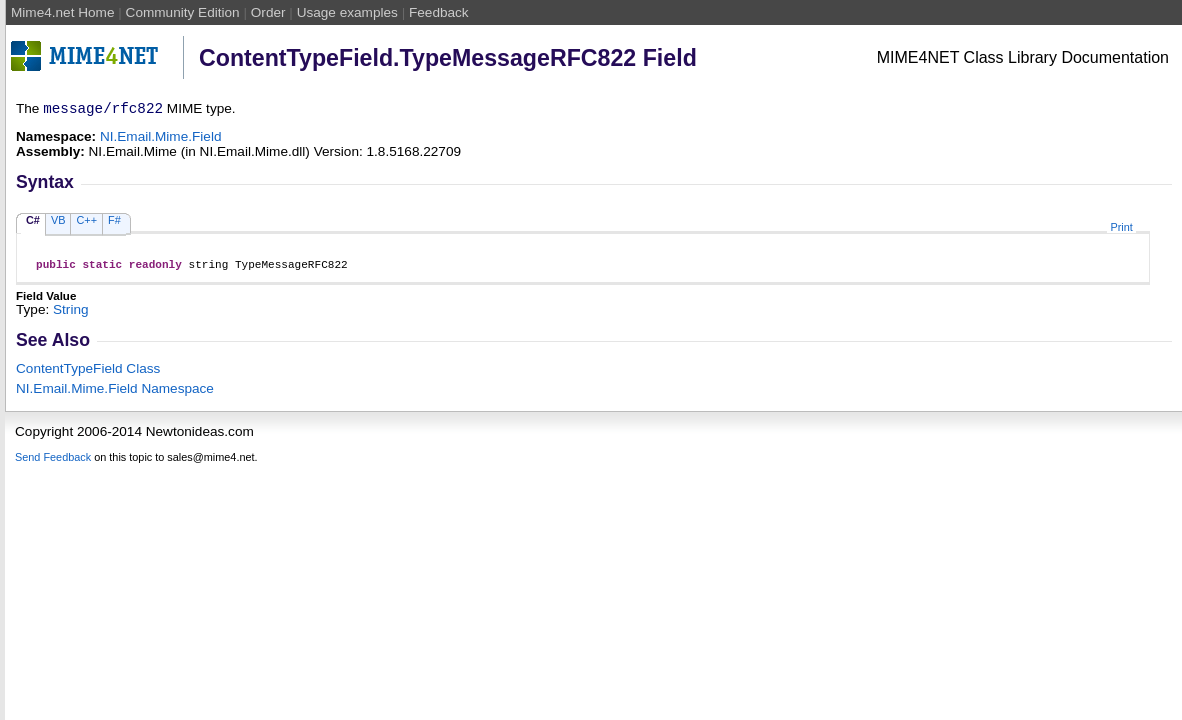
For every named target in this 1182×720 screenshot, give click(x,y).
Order (268, 12)
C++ (86, 223)
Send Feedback (53, 463)
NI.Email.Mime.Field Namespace (115, 394)
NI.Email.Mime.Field (161, 139)
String (71, 315)
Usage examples (347, 12)
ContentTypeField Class (88, 374)
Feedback (439, 12)
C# (33, 223)
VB (58, 223)
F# (114, 223)
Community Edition (183, 12)
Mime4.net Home (63, 12)
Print (1121, 230)
